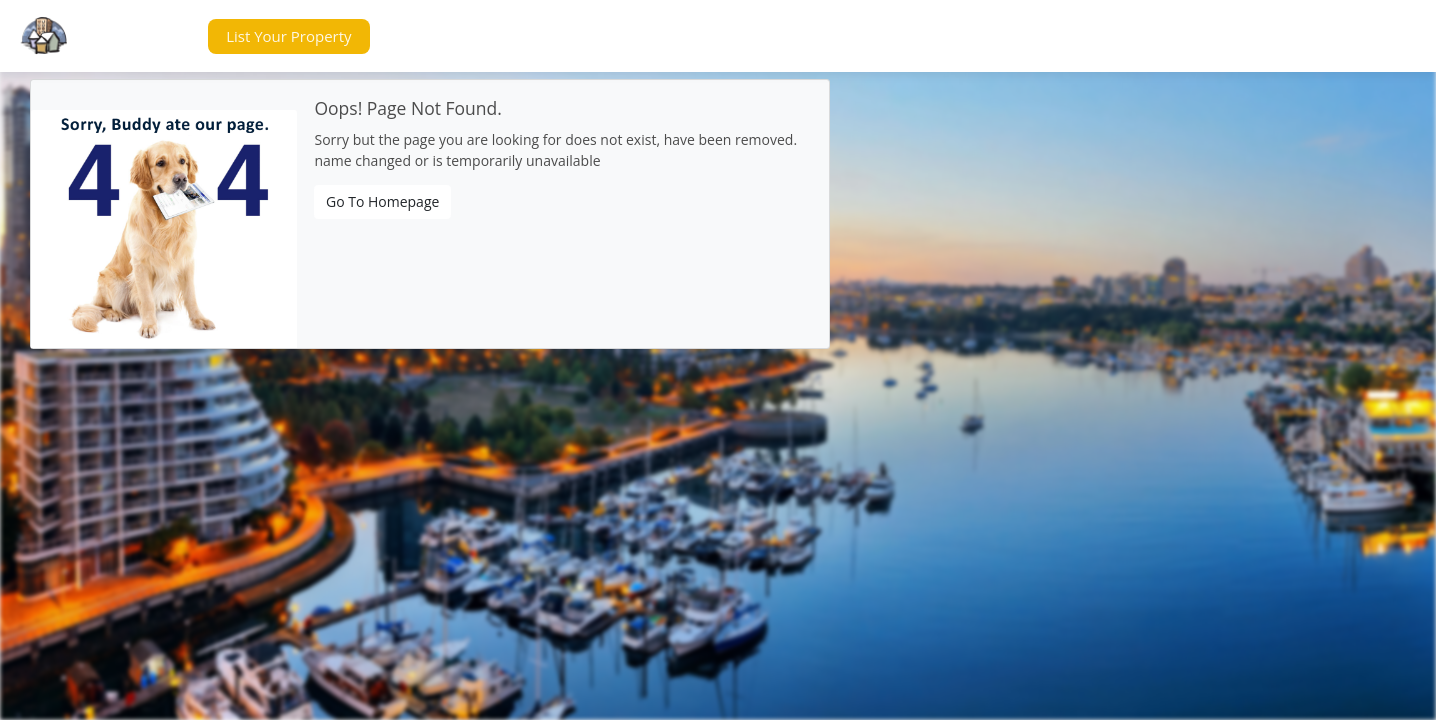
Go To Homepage (382, 201)
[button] (154, 36)
